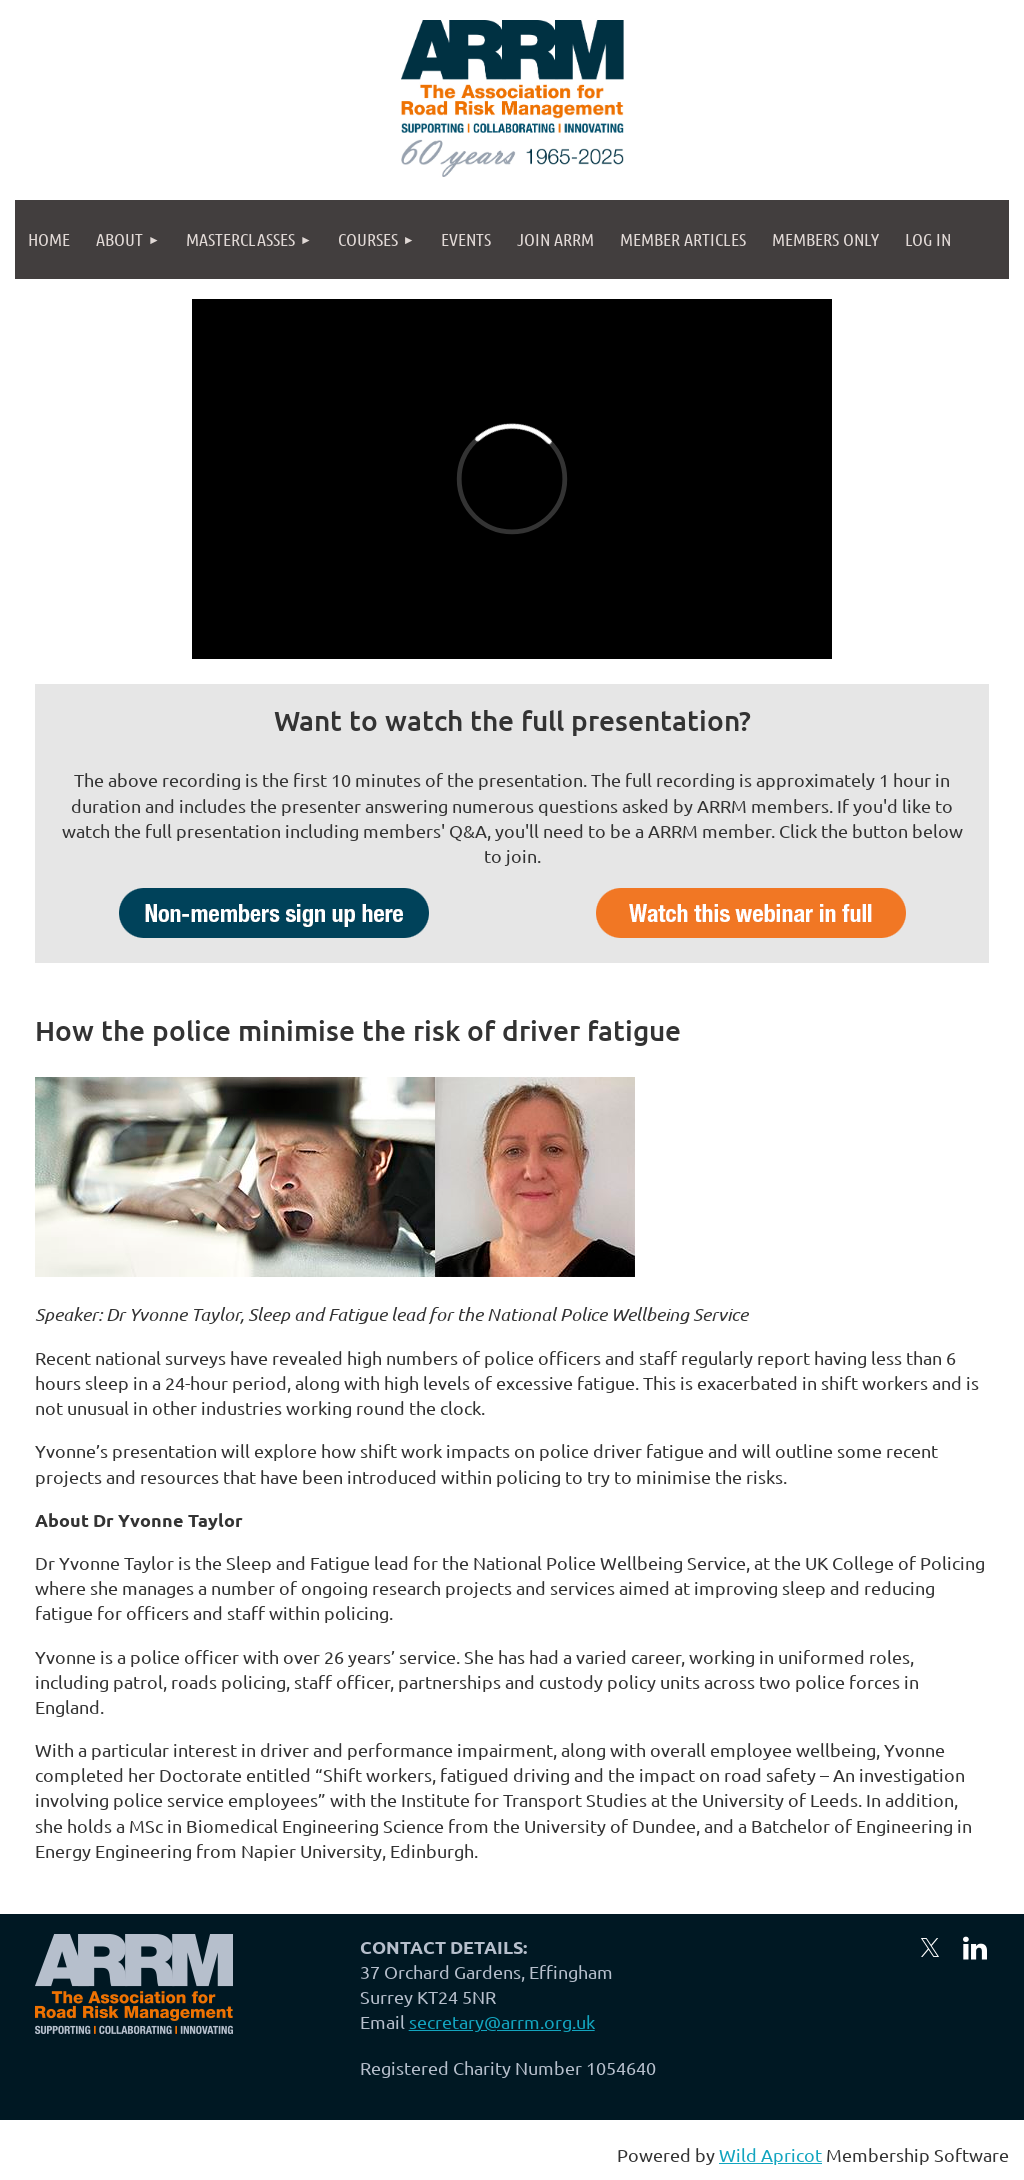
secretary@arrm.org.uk (502, 2021)
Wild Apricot (770, 2154)
